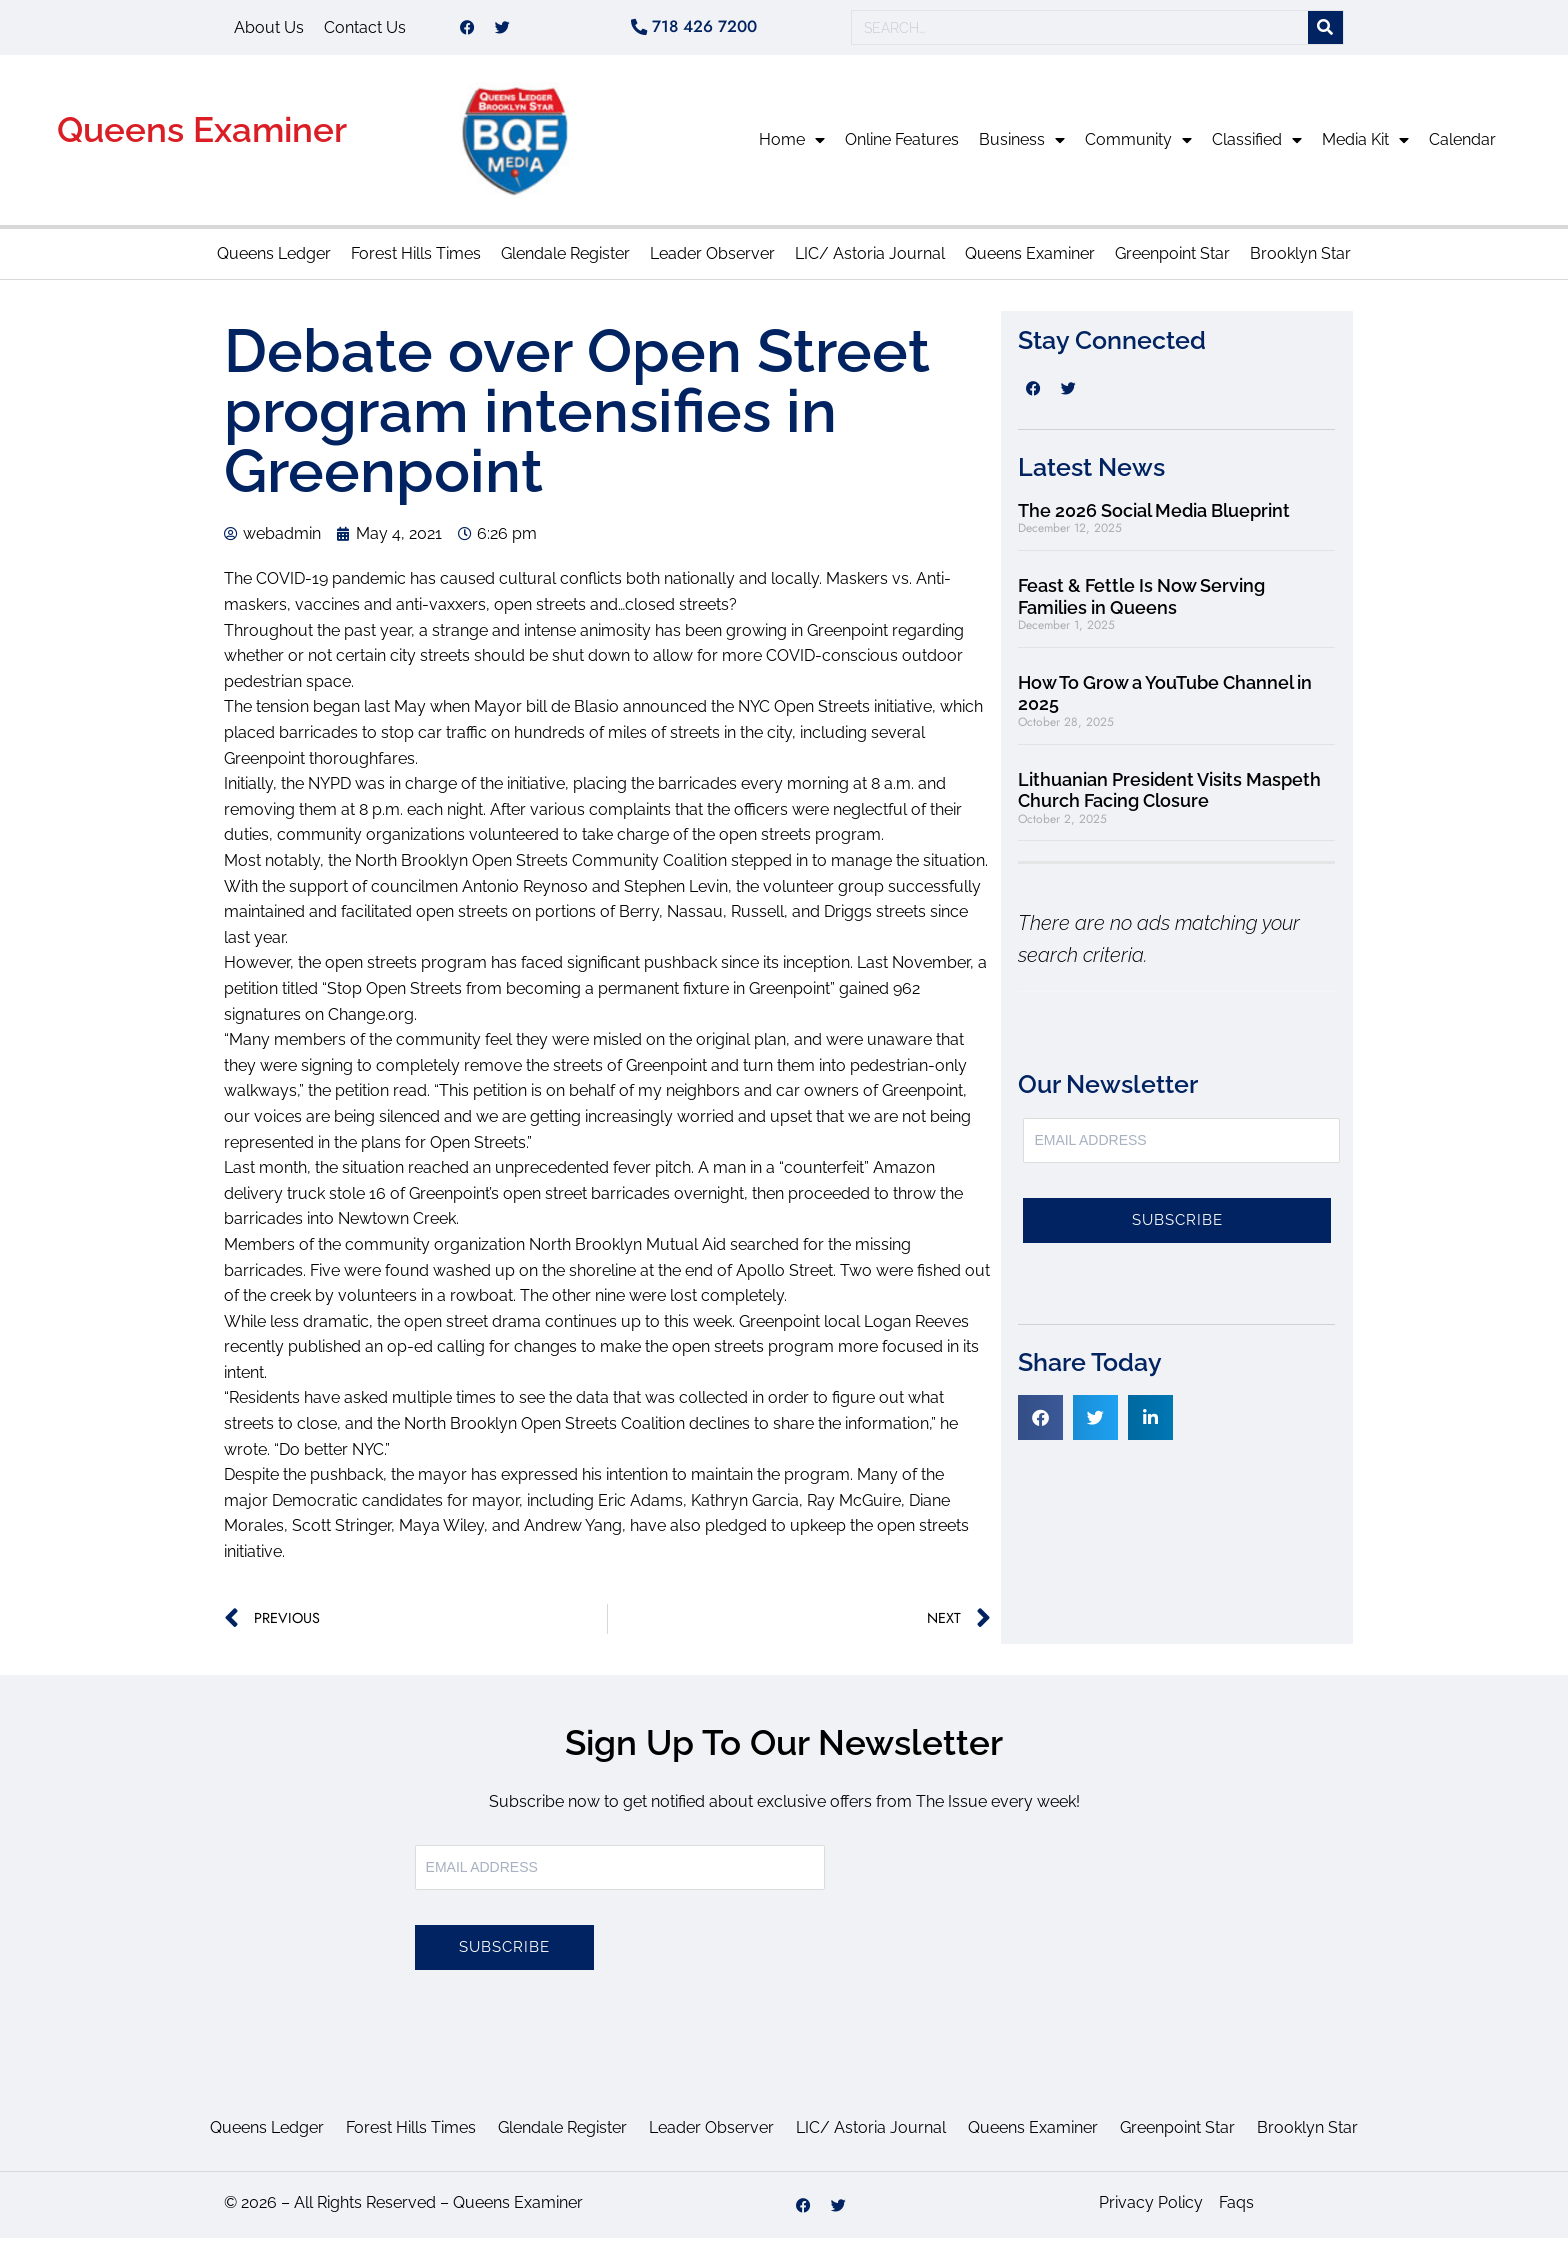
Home (792, 147)
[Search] (1325, 31)
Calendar (1462, 146)
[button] (1040, 1424)
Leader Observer (712, 260)
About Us (269, 30)
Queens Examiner (202, 136)
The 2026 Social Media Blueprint (1154, 517)
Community (1138, 147)
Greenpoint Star (1172, 260)
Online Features (902, 146)
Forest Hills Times (416, 260)
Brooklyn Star (1300, 260)
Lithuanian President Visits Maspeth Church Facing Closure (1169, 797)
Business (1022, 147)
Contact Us (365, 30)
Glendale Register (565, 260)
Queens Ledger (274, 260)
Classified (1257, 147)
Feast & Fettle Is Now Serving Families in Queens (1141, 603)
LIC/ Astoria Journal (870, 260)
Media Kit (1365, 147)
